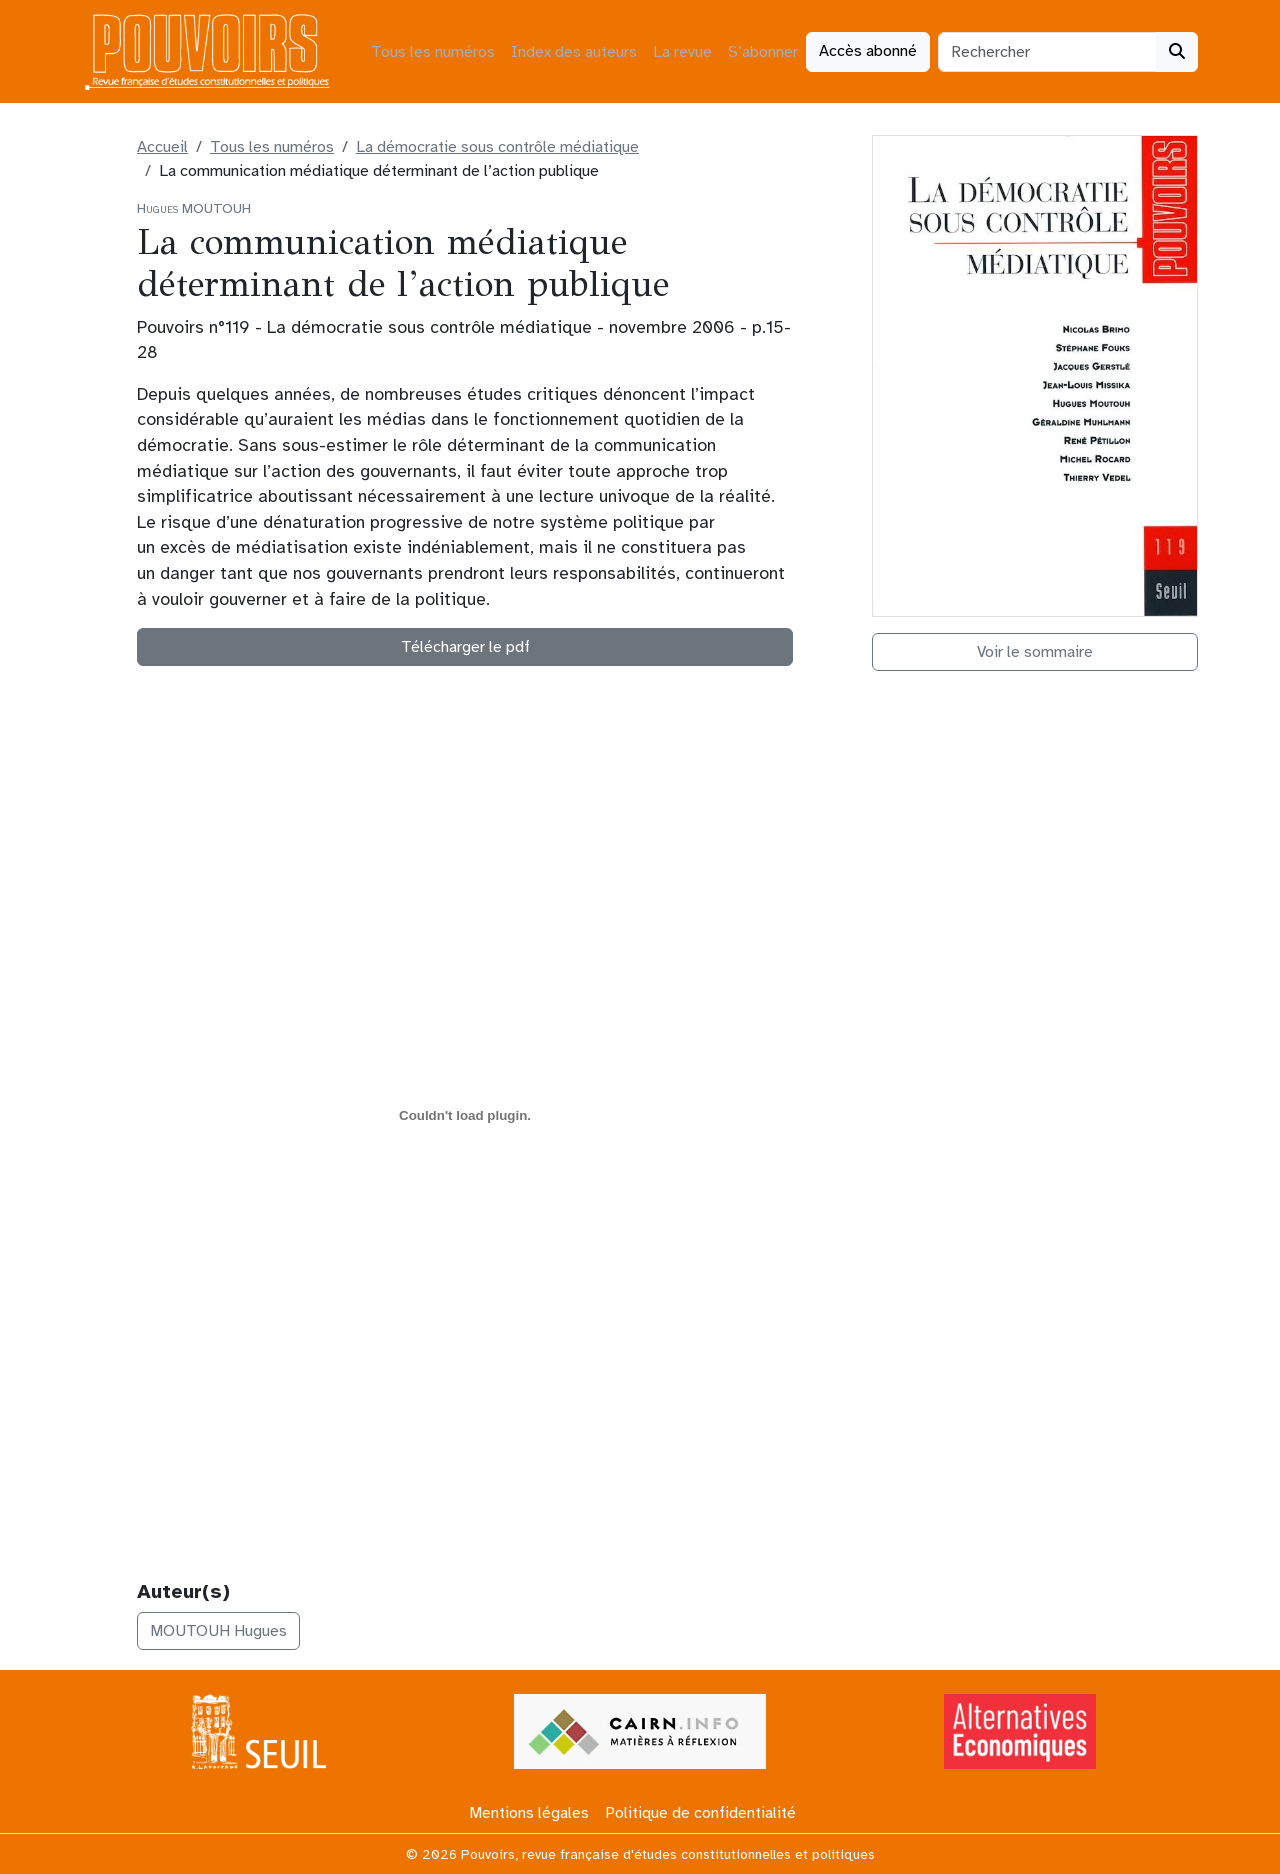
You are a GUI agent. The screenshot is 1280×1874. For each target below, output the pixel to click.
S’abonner (763, 52)
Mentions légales (529, 1813)
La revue (682, 52)
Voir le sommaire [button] (1035, 652)
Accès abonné (868, 51)
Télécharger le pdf (465, 647)
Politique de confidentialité (700, 1813)
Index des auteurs (574, 52)
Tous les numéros (433, 52)
